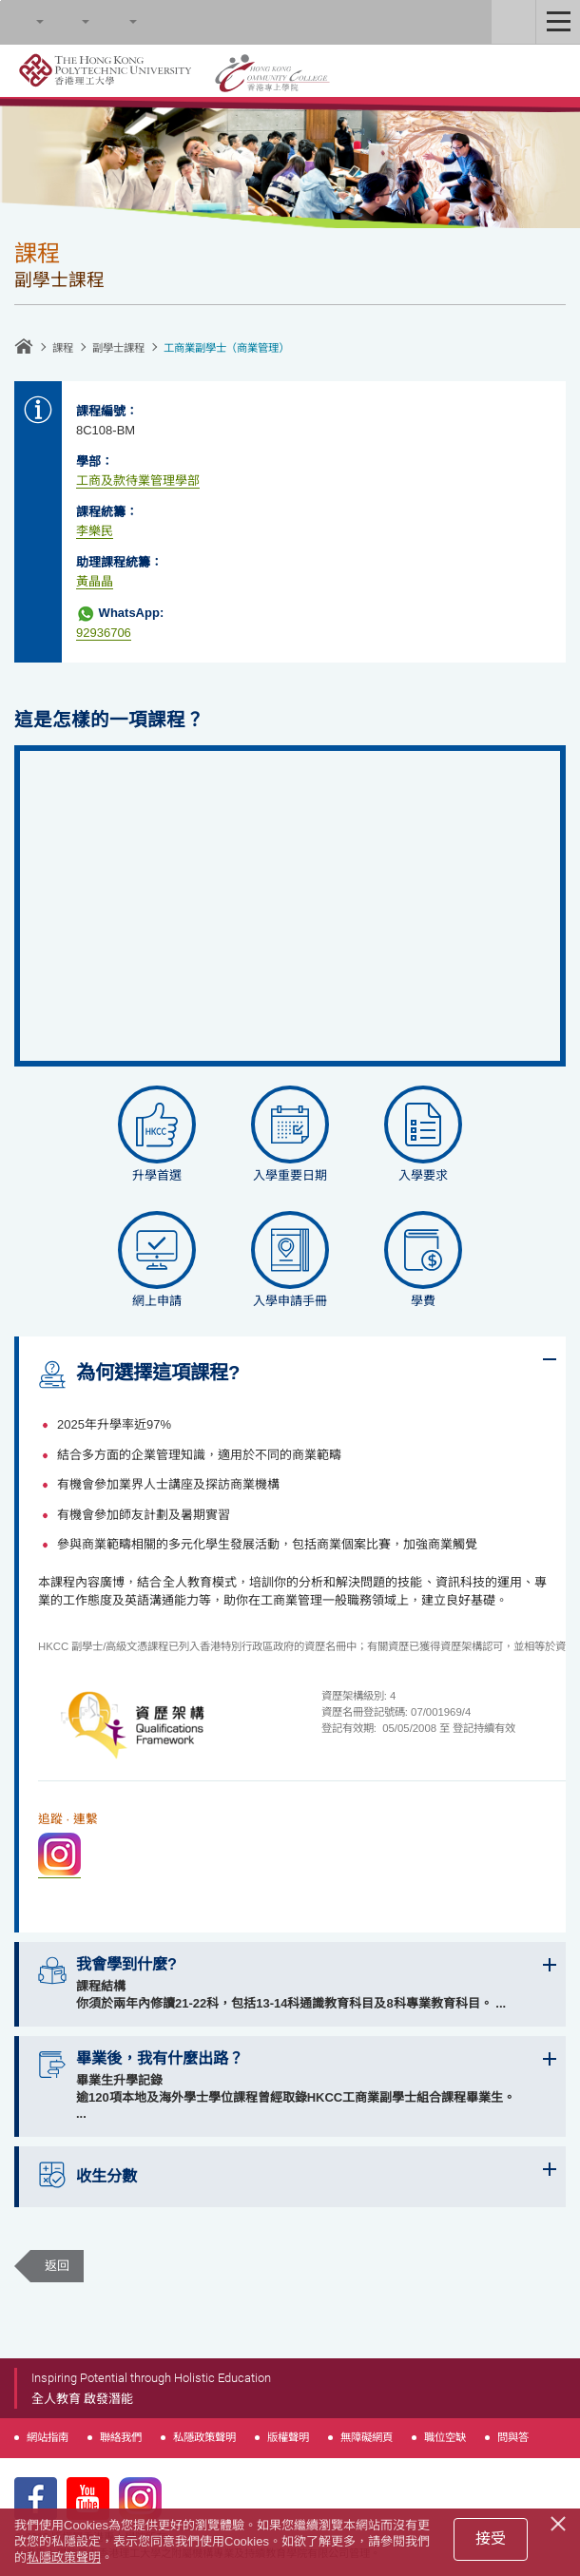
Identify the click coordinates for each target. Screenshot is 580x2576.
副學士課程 (118, 348)
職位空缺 (445, 2437)
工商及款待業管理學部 (138, 480)
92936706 (103, 632)
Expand (549, 1359)
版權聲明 (288, 2437)
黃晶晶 (94, 581)
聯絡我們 (121, 2437)
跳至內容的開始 (0, 0)
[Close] (561, 2521)
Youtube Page (88, 2498)
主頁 (23, 346)
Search (22, 22)
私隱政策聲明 (204, 2437)
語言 (115, 22)
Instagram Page (140, 2498)
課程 (62, 348)
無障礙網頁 (366, 2437)
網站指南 (47, 2437)
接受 (490, 2538)
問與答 (513, 2437)
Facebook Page (35, 2498)
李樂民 (94, 531)
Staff (513, 22)
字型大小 (67, 22)
